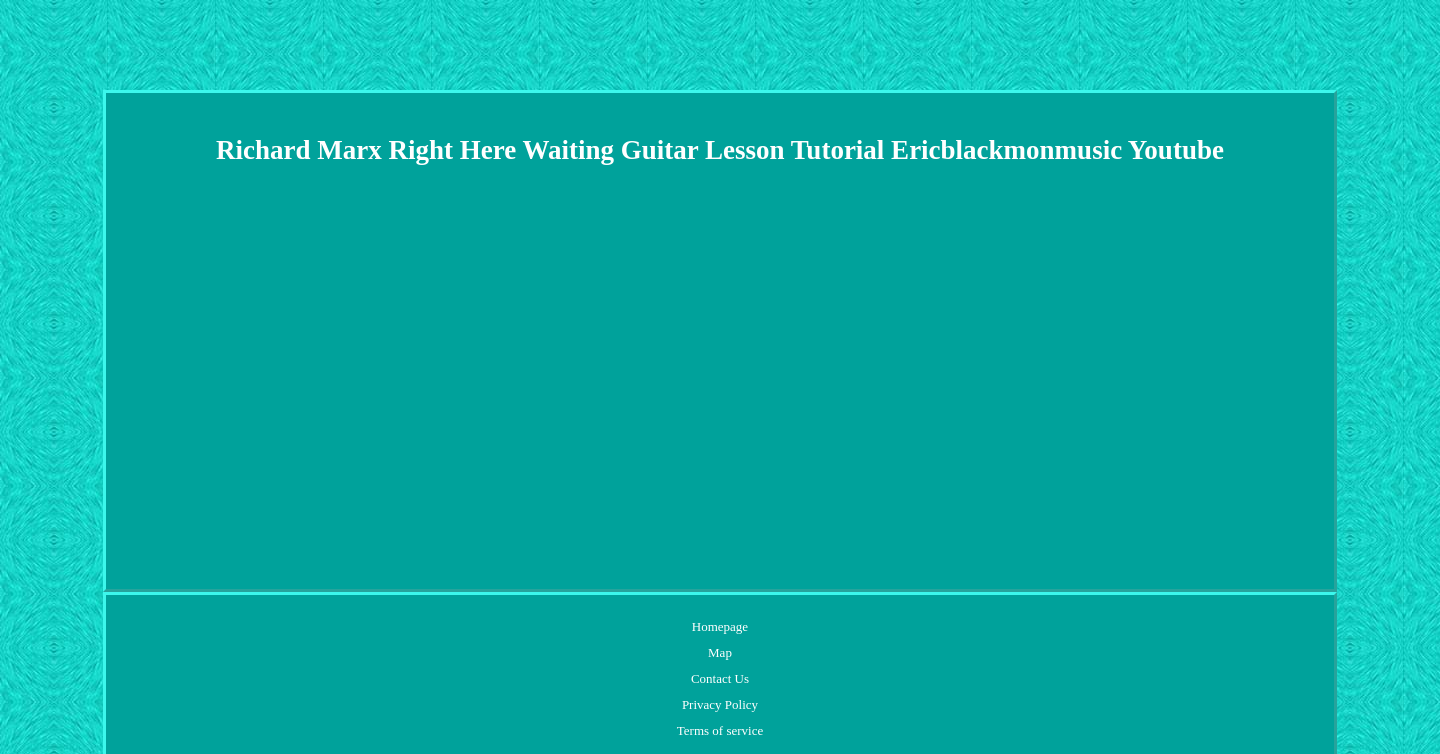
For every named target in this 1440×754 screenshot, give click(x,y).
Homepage (720, 626)
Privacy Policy (720, 704)
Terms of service (720, 730)
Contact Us (720, 678)
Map (720, 652)
